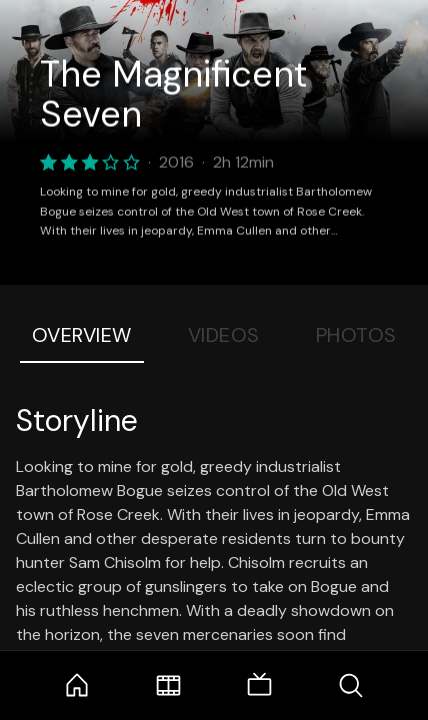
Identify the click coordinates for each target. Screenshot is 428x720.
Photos (356, 335)
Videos (224, 335)
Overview (82, 335)
